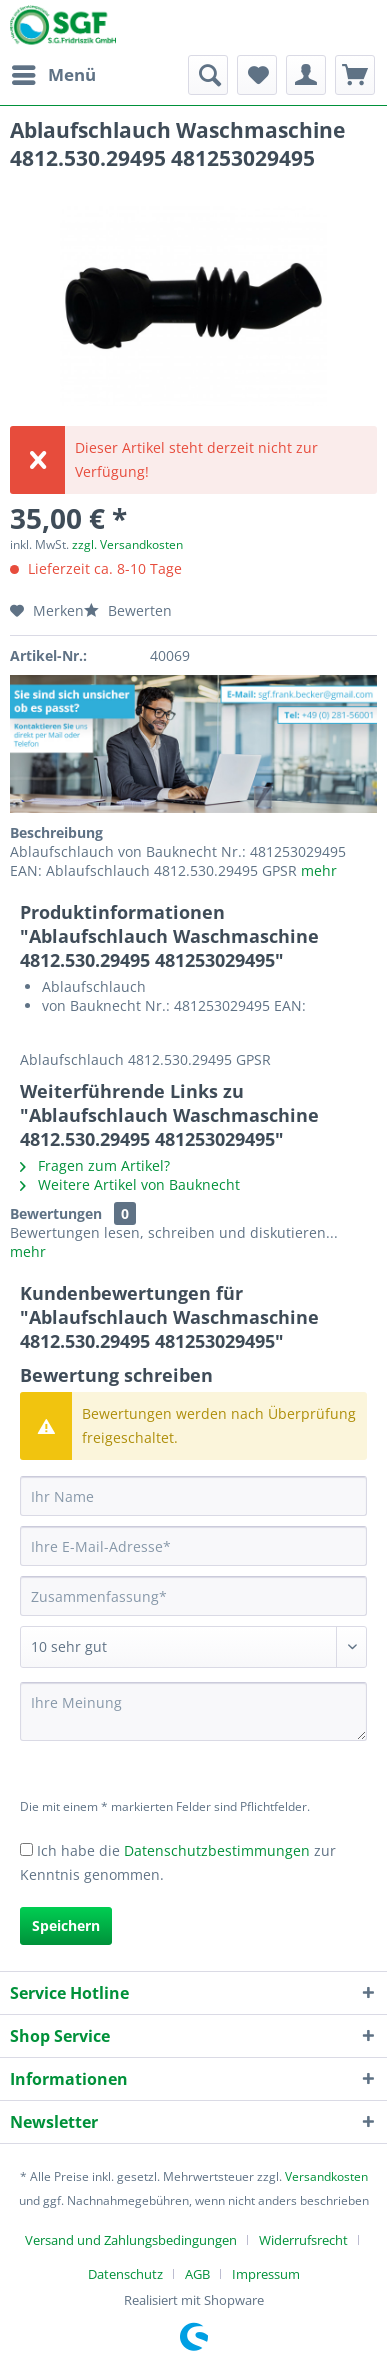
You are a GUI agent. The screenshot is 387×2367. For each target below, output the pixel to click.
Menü (54, 72)
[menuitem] (53, 75)
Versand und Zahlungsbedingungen (131, 2240)
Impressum (266, 2274)
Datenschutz (125, 2274)
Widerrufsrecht (303, 2240)
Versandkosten (326, 2176)
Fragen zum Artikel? (95, 1165)
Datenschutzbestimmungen (217, 1850)
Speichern (66, 1925)
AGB (197, 2274)
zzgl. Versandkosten (127, 544)
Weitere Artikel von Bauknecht (130, 1184)
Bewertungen (56, 1213)
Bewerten (128, 610)
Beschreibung (56, 832)
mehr (317, 870)
